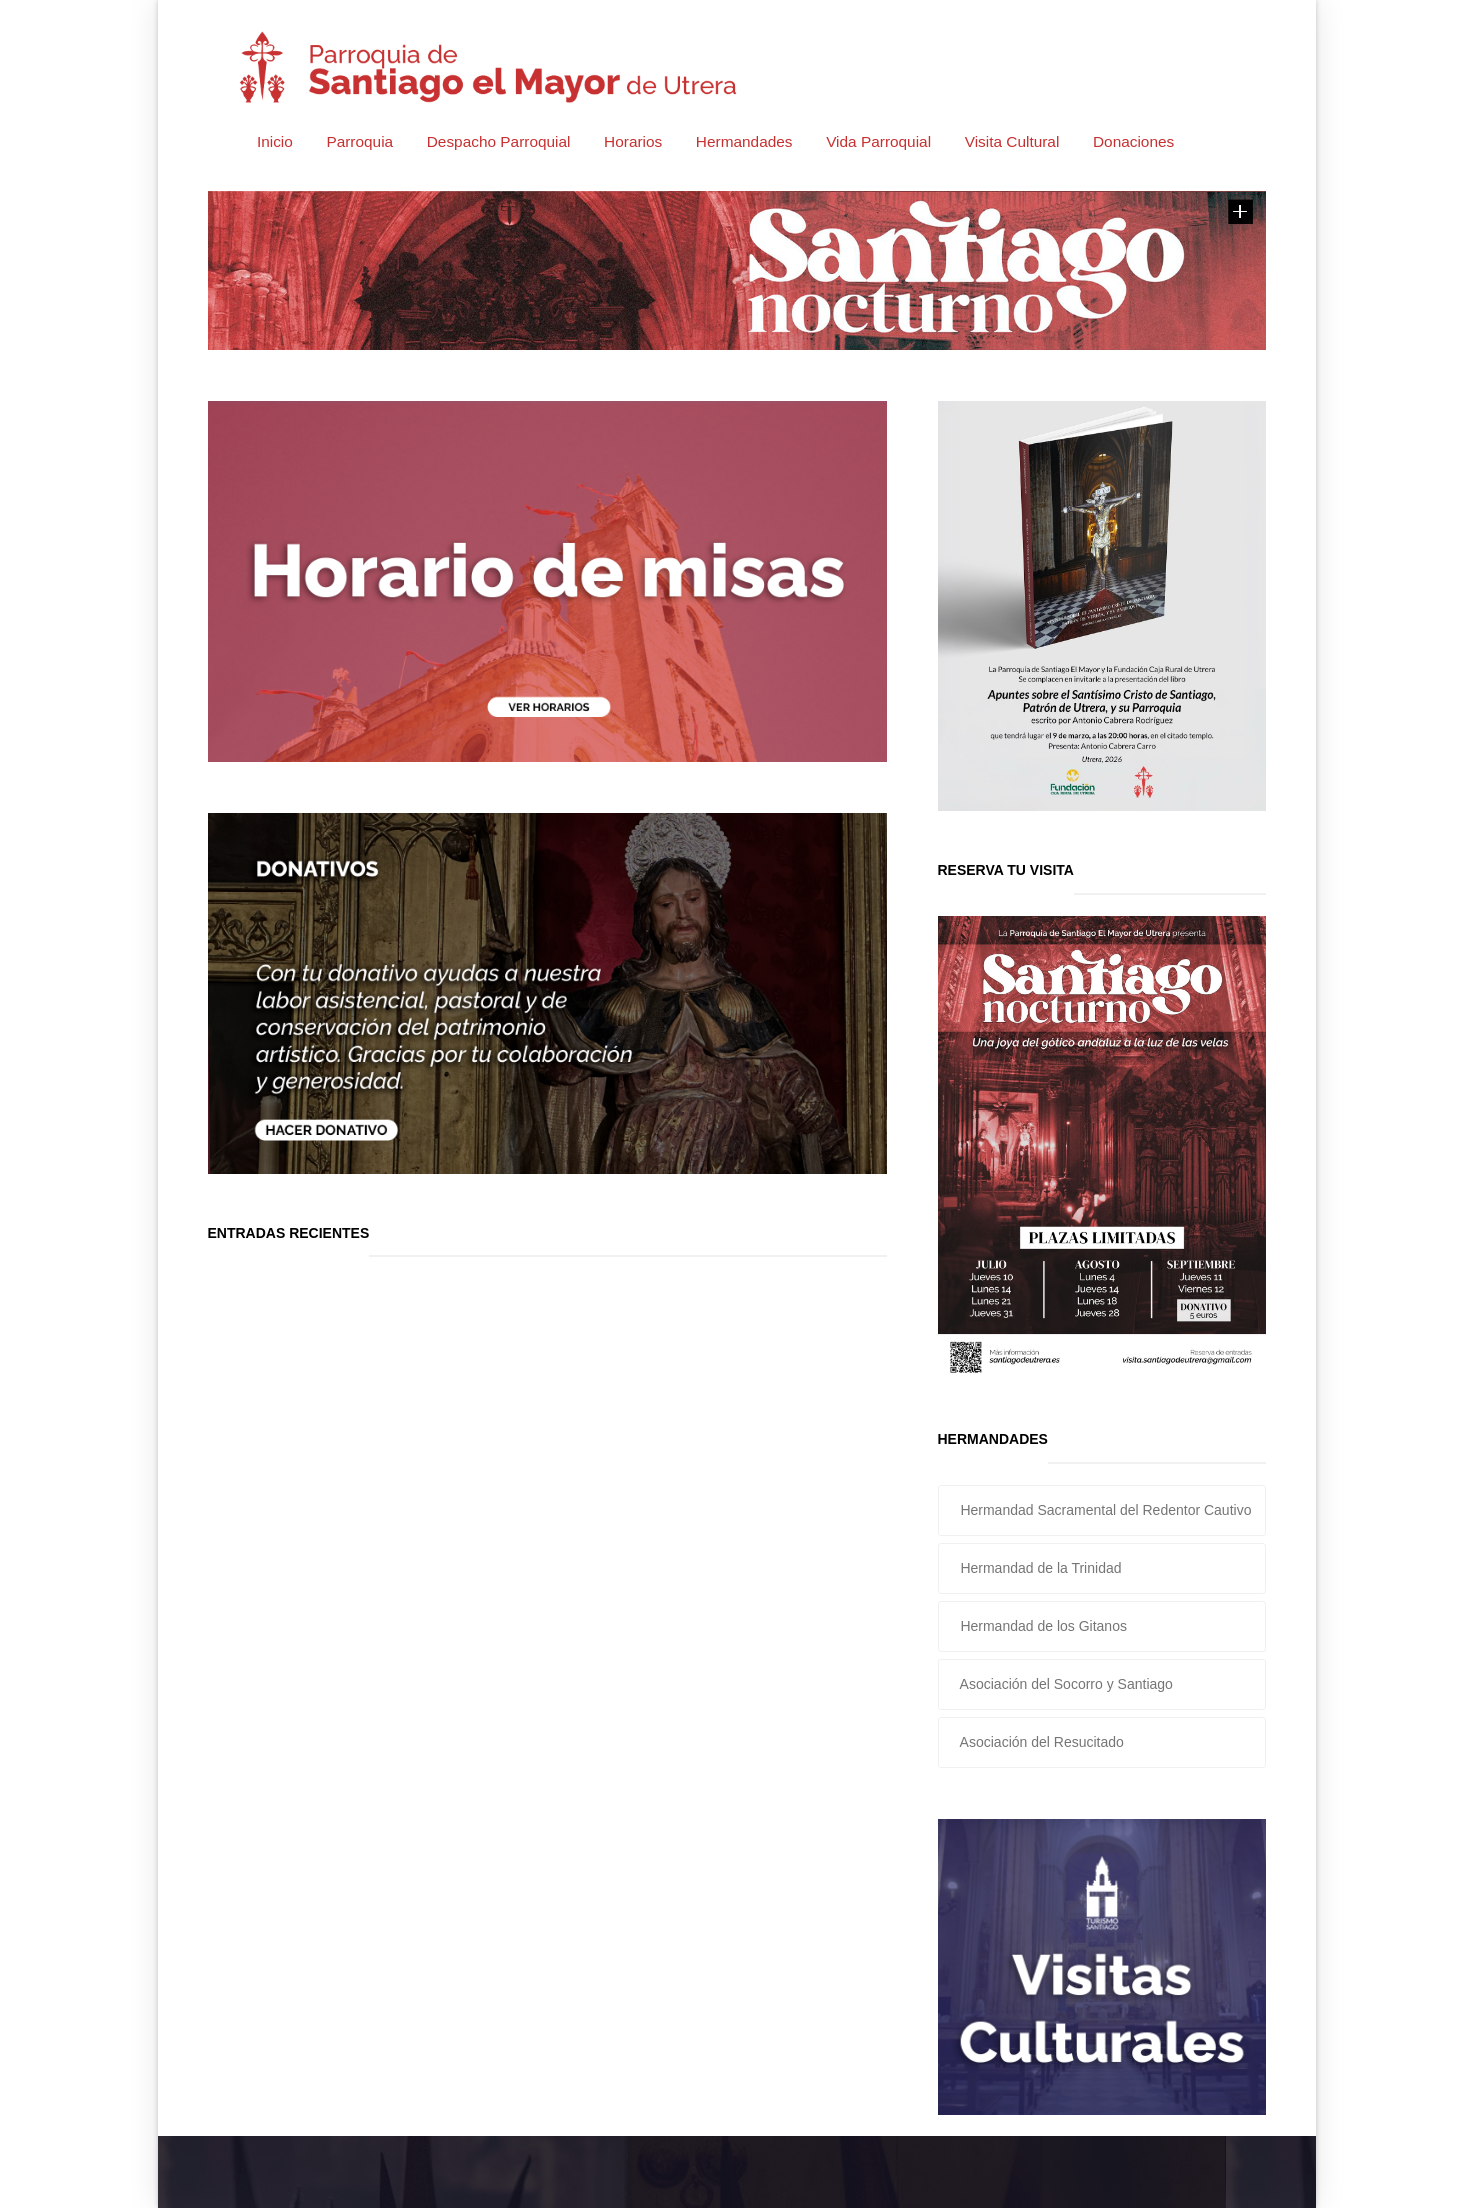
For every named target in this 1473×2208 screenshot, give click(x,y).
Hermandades (744, 141)
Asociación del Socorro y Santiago (1065, 1684)
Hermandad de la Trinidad (1039, 1568)
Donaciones (1133, 141)
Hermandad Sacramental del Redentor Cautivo (1104, 1510)
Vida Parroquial (878, 141)
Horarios (633, 141)
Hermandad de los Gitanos (1042, 1626)
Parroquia (359, 141)
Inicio (275, 141)
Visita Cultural (1012, 141)
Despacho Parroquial (499, 141)
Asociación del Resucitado (1040, 1742)
